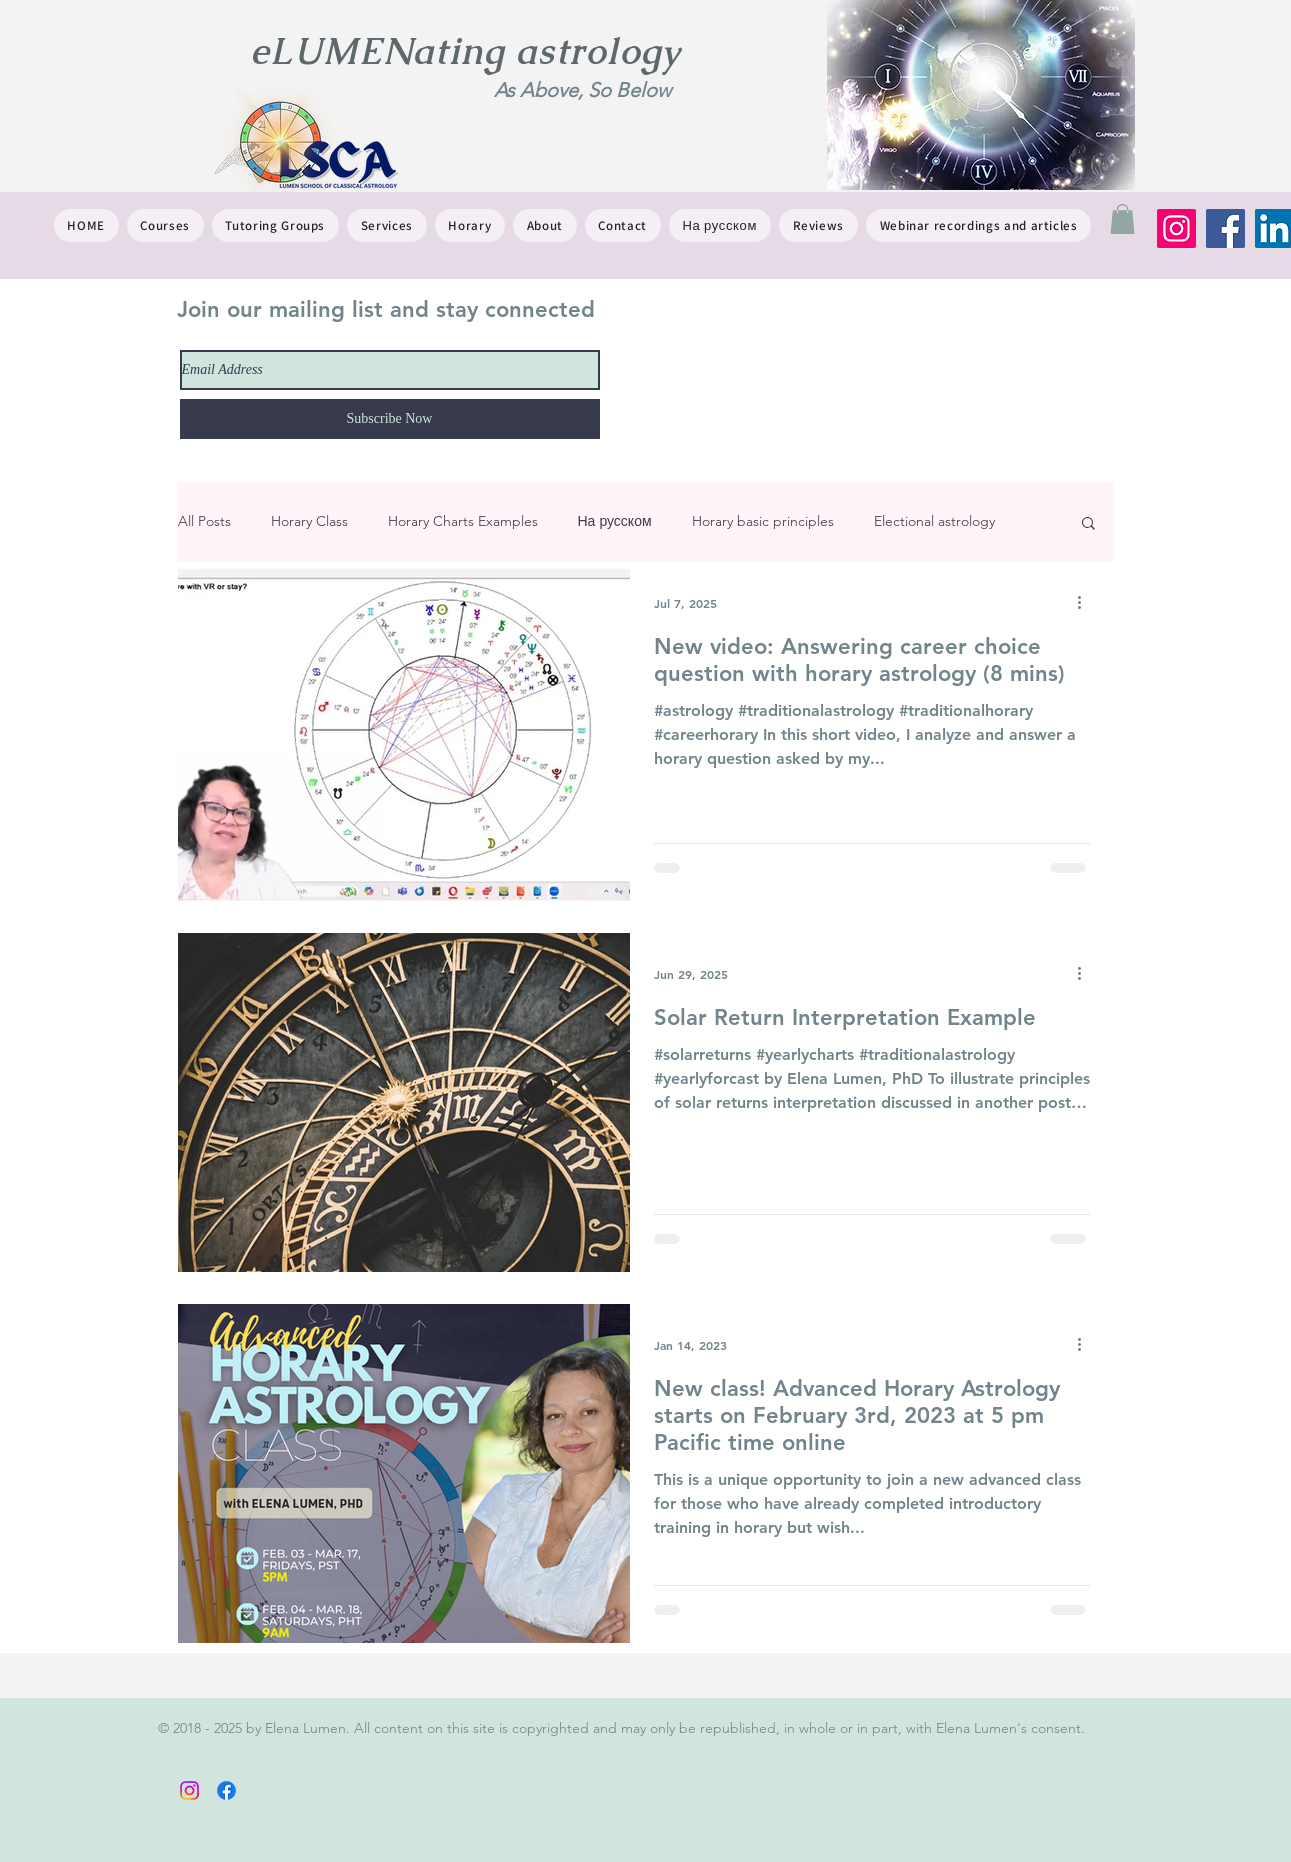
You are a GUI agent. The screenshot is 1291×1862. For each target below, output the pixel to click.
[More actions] (1087, 603)
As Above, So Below (582, 90)
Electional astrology (934, 521)
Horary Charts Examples (463, 521)
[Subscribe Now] (390, 419)
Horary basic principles (763, 521)
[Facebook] (1225, 228)
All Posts (204, 521)
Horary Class (309, 521)
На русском (615, 521)
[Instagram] (1176, 228)
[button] (1122, 219)
